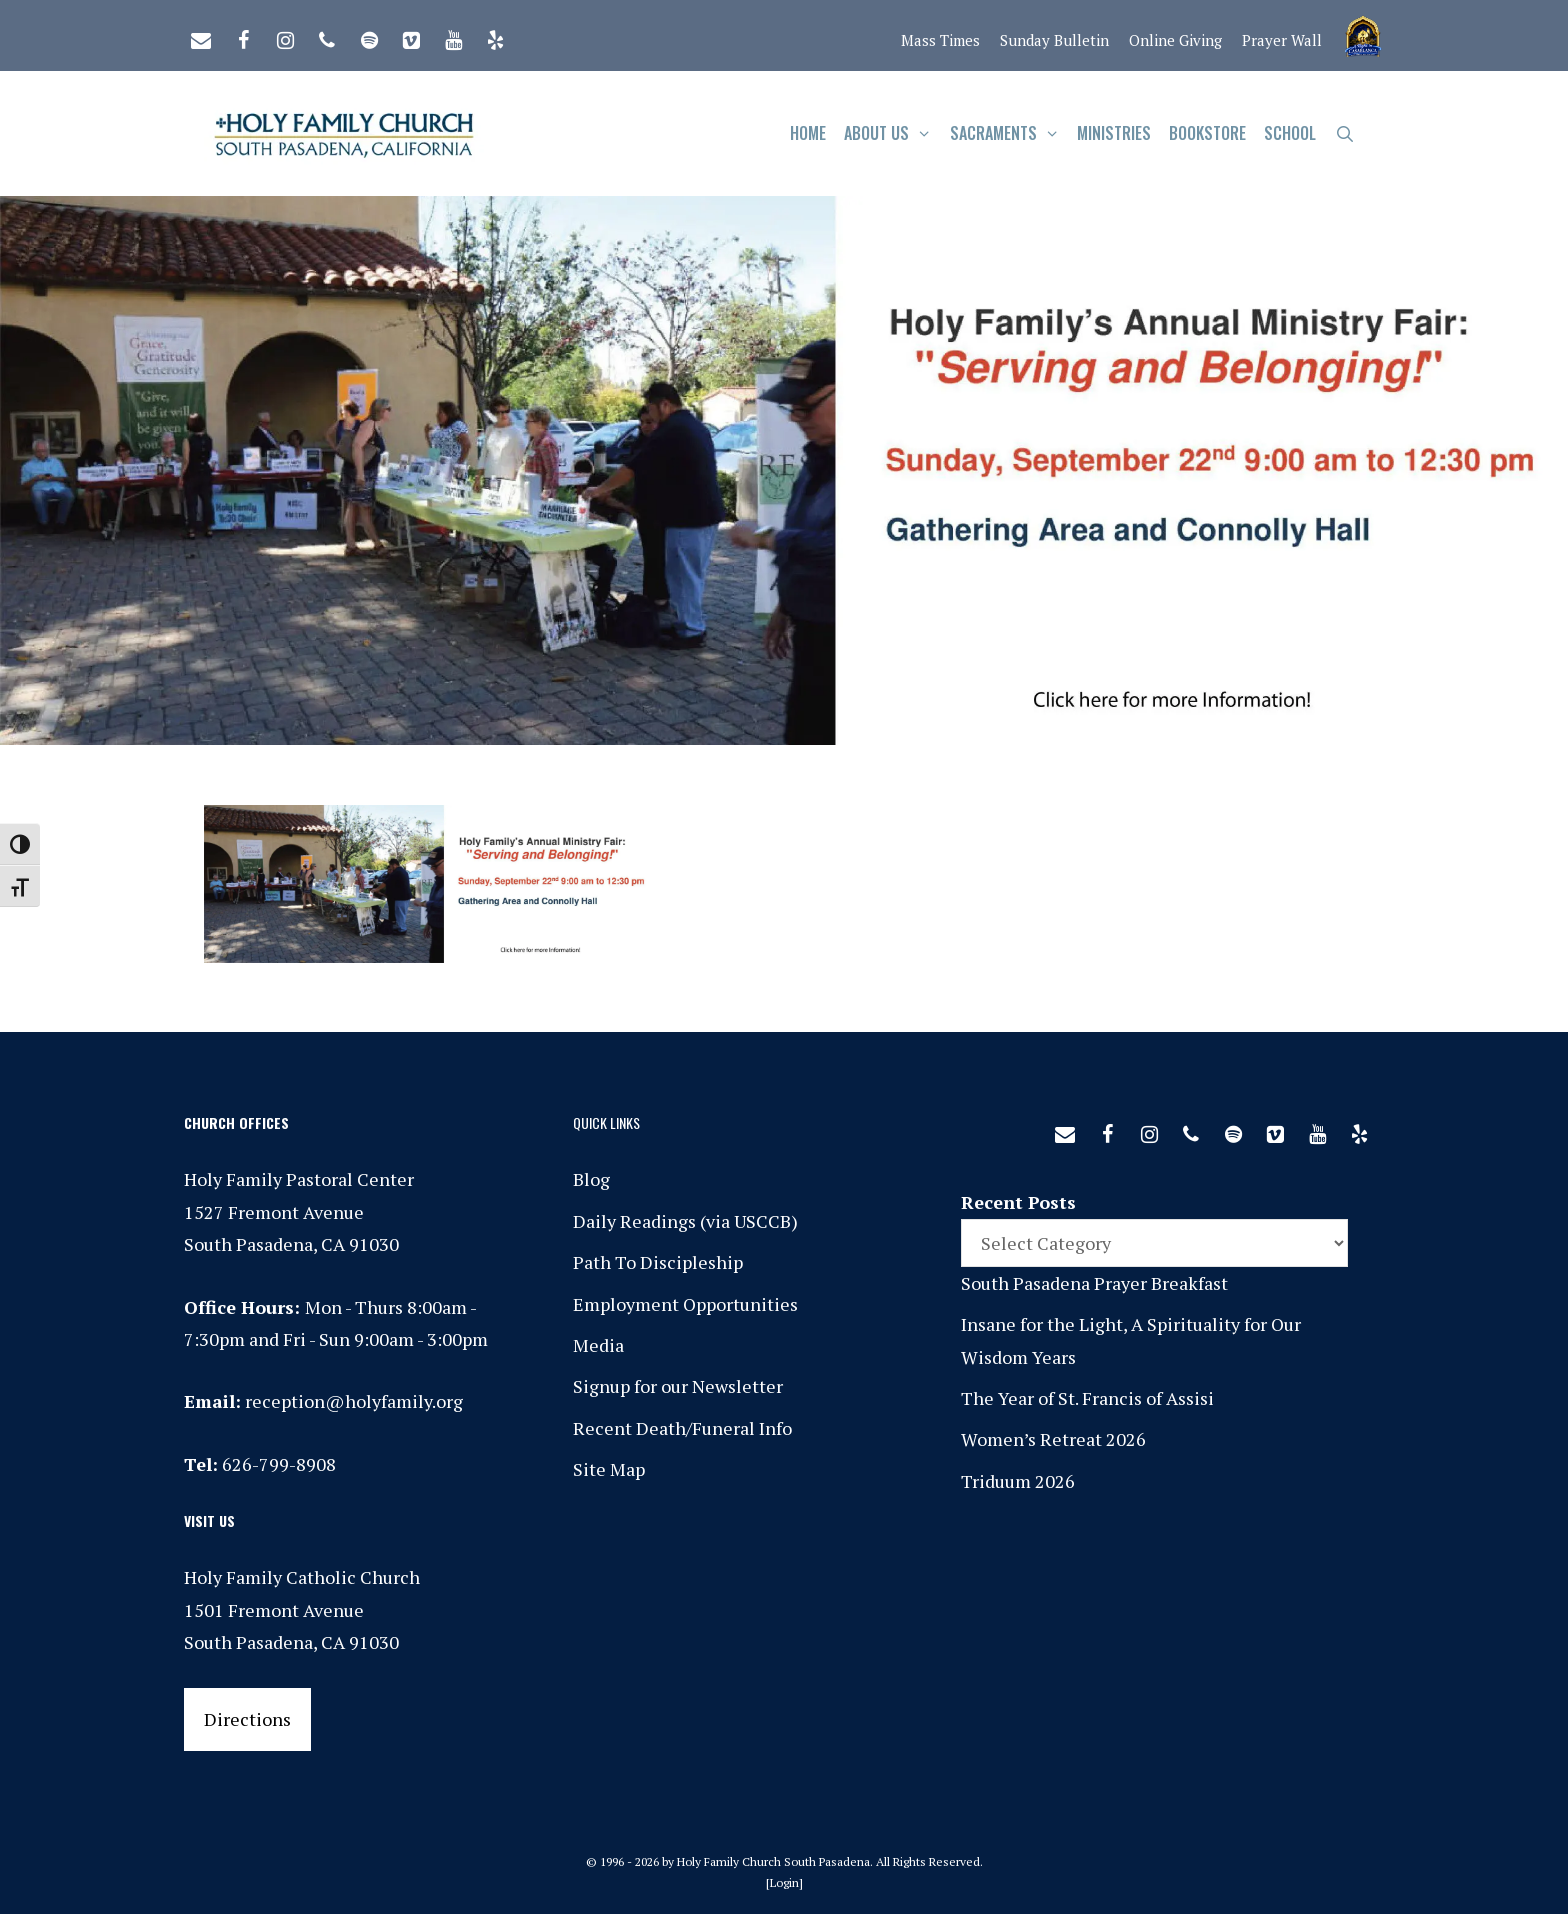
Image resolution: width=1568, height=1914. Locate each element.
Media (598, 1345)
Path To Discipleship (658, 1262)
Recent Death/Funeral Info (682, 1428)
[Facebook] (243, 36)
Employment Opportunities (685, 1304)
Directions (247, 1719)
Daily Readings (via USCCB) (685, 1221)
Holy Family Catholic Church (302, 1577)
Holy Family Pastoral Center (299, 1179)
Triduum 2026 (1018, 1481)
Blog (591, 1179)
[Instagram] (285, 36)
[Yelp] (495, 36)
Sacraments (1009, 133)
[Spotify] (369, 36)
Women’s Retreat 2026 (1053, 1439)
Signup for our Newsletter (678, 1386)
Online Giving (1175, 40)
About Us (892, 133)
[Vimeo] (411, 36)
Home (808, 133)
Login (784, 1882)
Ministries (1114, 133)
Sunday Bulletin (1054, 40)
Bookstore (1207, 133)
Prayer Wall (1282, 40)
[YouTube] (453, 36)
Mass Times (940, 40)
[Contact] (201, 36)
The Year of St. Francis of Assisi (1087, 1398)
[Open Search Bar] (1344, 133)
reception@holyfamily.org (354, 1401)
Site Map (609, 1469)
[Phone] (327, 36)
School (1290, 133)
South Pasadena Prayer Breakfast (1094, 1283)
